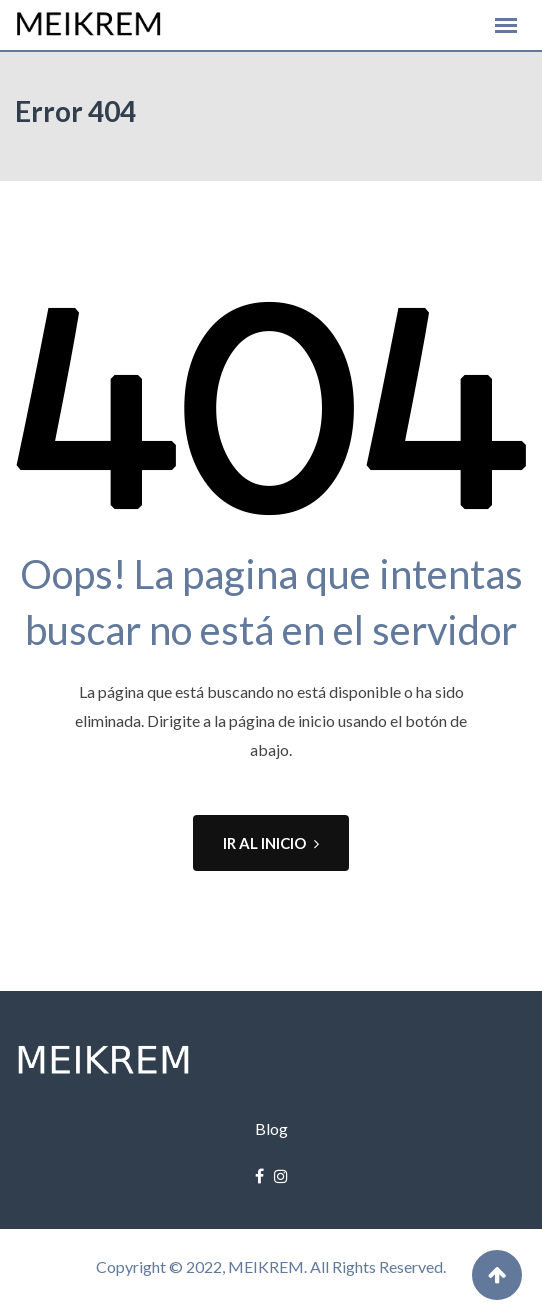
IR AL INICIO (271, 843)
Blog (271, 1128)
